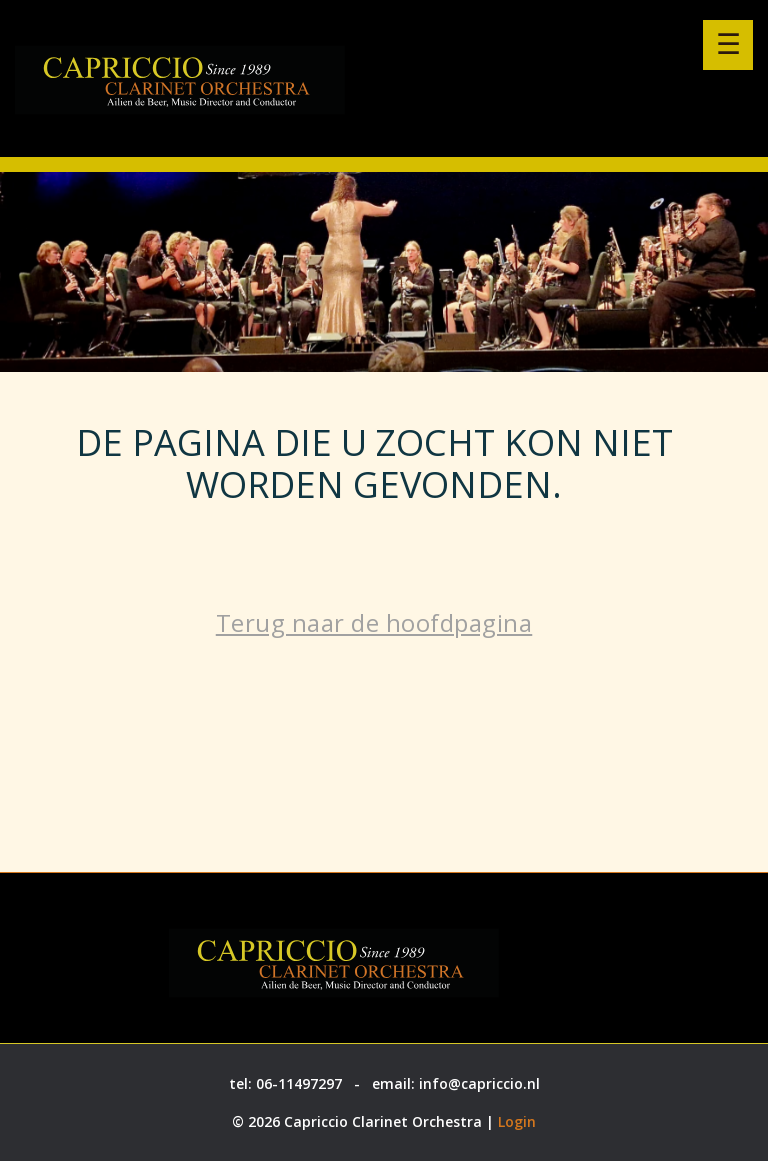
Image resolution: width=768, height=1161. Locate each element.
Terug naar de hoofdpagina (374, 622)
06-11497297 (299, 1083)
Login (517, 1121)
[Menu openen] (728, 45)
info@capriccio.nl (479, 1083)
